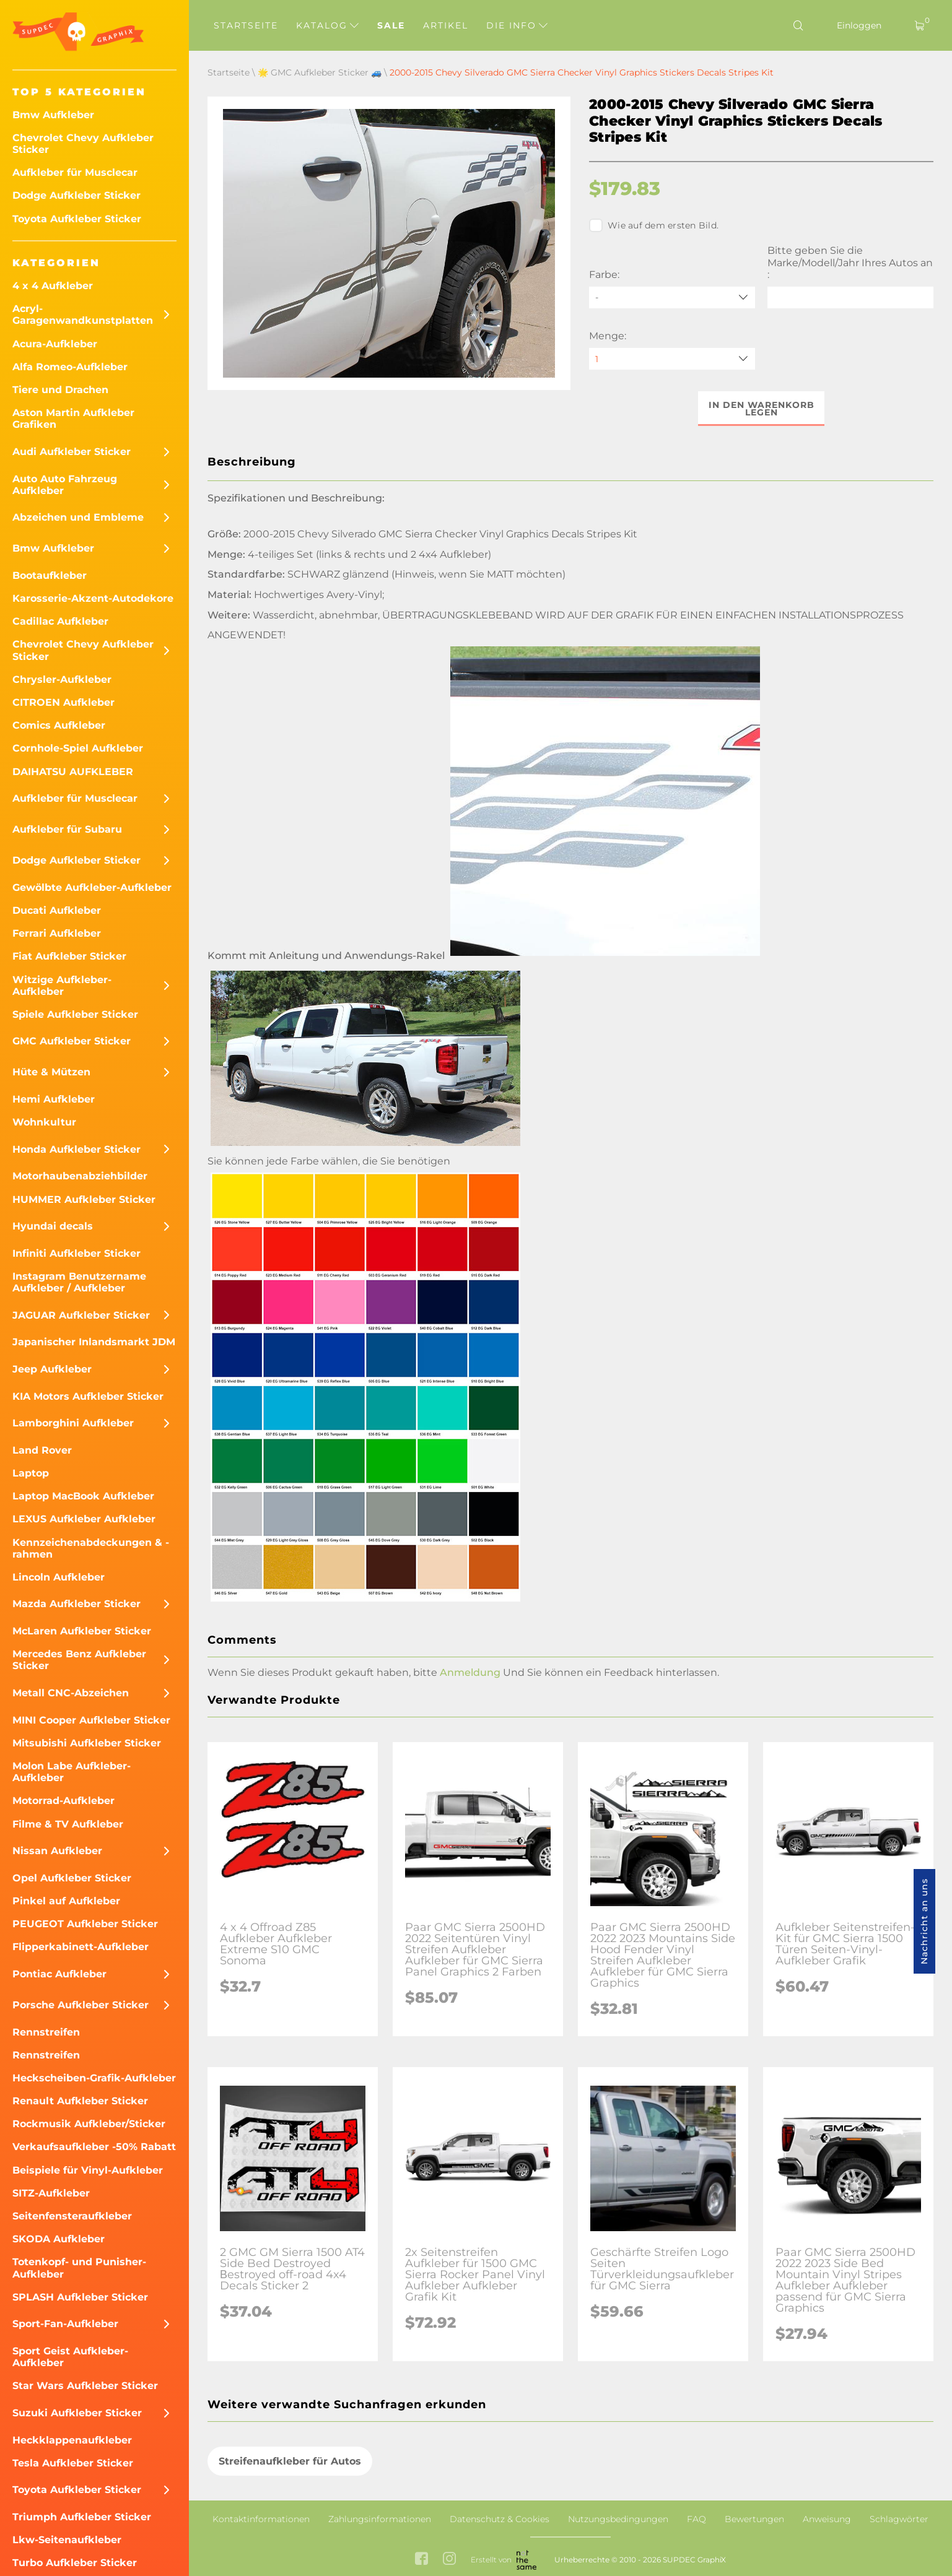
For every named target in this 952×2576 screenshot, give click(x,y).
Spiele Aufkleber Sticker (75, 1014)
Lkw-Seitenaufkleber (66, 2540)
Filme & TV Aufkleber (67, 1824)
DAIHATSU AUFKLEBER (72, 772)
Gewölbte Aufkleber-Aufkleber (92, 887)
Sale (391, 25)
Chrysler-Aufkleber (61, 679)
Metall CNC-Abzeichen (70, 1693)
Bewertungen (754, 2519)
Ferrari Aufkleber (56, 933)
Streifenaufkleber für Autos (290, 2461)
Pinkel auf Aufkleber (66, 1901)
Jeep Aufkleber (52, 1369)
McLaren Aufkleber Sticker (81, 1631)
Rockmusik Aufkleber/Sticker (88, 2124)
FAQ (696, 2519)
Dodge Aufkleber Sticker (76, 195)
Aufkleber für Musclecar (75, 172)
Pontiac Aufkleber (59, 1974)
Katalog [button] (327, 25)
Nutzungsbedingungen (618, 2519)
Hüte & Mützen (51, 1072)
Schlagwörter (899, 2519)
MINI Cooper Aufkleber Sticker (91, 1720)
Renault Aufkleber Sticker (80, 2101)
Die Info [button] (517, 25)
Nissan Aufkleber (57, 1851)
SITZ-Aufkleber (51, 2193)
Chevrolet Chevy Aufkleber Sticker (83, 143)
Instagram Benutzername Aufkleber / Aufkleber (79, 1282)
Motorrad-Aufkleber (63, 1800)
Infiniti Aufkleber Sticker (76, 1253)
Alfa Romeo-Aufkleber (70, 367)
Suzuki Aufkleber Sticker (77, 2413)
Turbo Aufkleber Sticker (74, 2563)
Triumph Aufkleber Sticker (81, 2517)
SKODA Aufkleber (58, 2239)
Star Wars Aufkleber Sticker (85, 2386)
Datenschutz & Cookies (499, 2519)
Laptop (30, 1473)
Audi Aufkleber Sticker (71, 452)
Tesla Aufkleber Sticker (72, 2463)
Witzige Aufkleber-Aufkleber (61, 985)
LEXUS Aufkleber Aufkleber (83, 1519)
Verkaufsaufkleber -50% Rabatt (94, 2147)
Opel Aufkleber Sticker (71, 1878)
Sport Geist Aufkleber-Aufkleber (70, 2357)
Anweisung (827, 2519)
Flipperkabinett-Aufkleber (80, 1947)
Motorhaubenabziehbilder (79, 1176)
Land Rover (42, 1450)
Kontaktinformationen (261, 2519)
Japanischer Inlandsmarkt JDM (93, 1342)
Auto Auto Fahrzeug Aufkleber (64, 485)
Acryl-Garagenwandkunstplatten (82, 314)
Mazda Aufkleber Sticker (76, 1604)
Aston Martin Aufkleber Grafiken (73, 418)
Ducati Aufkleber (56, 910)
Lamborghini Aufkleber (73, 1423)
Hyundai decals (52, 1226)
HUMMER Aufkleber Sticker (83, 1199)
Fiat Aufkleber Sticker (69, 956)
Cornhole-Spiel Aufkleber (77, 748)
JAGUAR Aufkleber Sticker (81, 1315)
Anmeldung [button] (470, 1672)
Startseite (246, 25)
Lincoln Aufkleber (58, 1577)
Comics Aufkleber (58, 725)
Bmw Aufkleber (53, 115)
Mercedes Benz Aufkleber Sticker (79, 1660)
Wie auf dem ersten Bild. (653, 225)
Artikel (445, 25)
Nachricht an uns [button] (924, 1921)
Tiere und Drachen (60, 390)
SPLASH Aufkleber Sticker (80, 2297)
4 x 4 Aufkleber (52, 286)
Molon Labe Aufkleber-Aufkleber (71, 1772)
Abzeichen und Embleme (78, 517)
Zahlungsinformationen (379, 2519)
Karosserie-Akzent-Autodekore (92, 598)
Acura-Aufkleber (54, 344)
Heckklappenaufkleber (72, 2440)
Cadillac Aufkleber (60, 621)
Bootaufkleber (49, 575)
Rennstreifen (46, 2032)
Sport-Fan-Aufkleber (65, 2324)
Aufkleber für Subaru (67, 829)
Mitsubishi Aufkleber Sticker (86, 1743)
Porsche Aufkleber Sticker (80, 2005)
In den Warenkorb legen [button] (761, 408)
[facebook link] (421, 2559)
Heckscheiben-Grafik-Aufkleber (94, 2078)
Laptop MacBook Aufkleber (83, 1496)
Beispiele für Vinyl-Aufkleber (87, 2170)
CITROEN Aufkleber (63, 702)
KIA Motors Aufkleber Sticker (88, 1396)
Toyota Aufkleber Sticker (76, 219)
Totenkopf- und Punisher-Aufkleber (79, 2267)
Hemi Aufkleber (53, 1099)
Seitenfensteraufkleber (72, 2216)
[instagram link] (449, 2559)
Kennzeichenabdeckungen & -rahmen (90, 1548)
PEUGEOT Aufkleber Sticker (85, 1924)
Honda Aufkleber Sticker (76, 1149)
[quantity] (672, 359)
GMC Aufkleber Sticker (71, 1041)
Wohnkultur (44, 1122)
